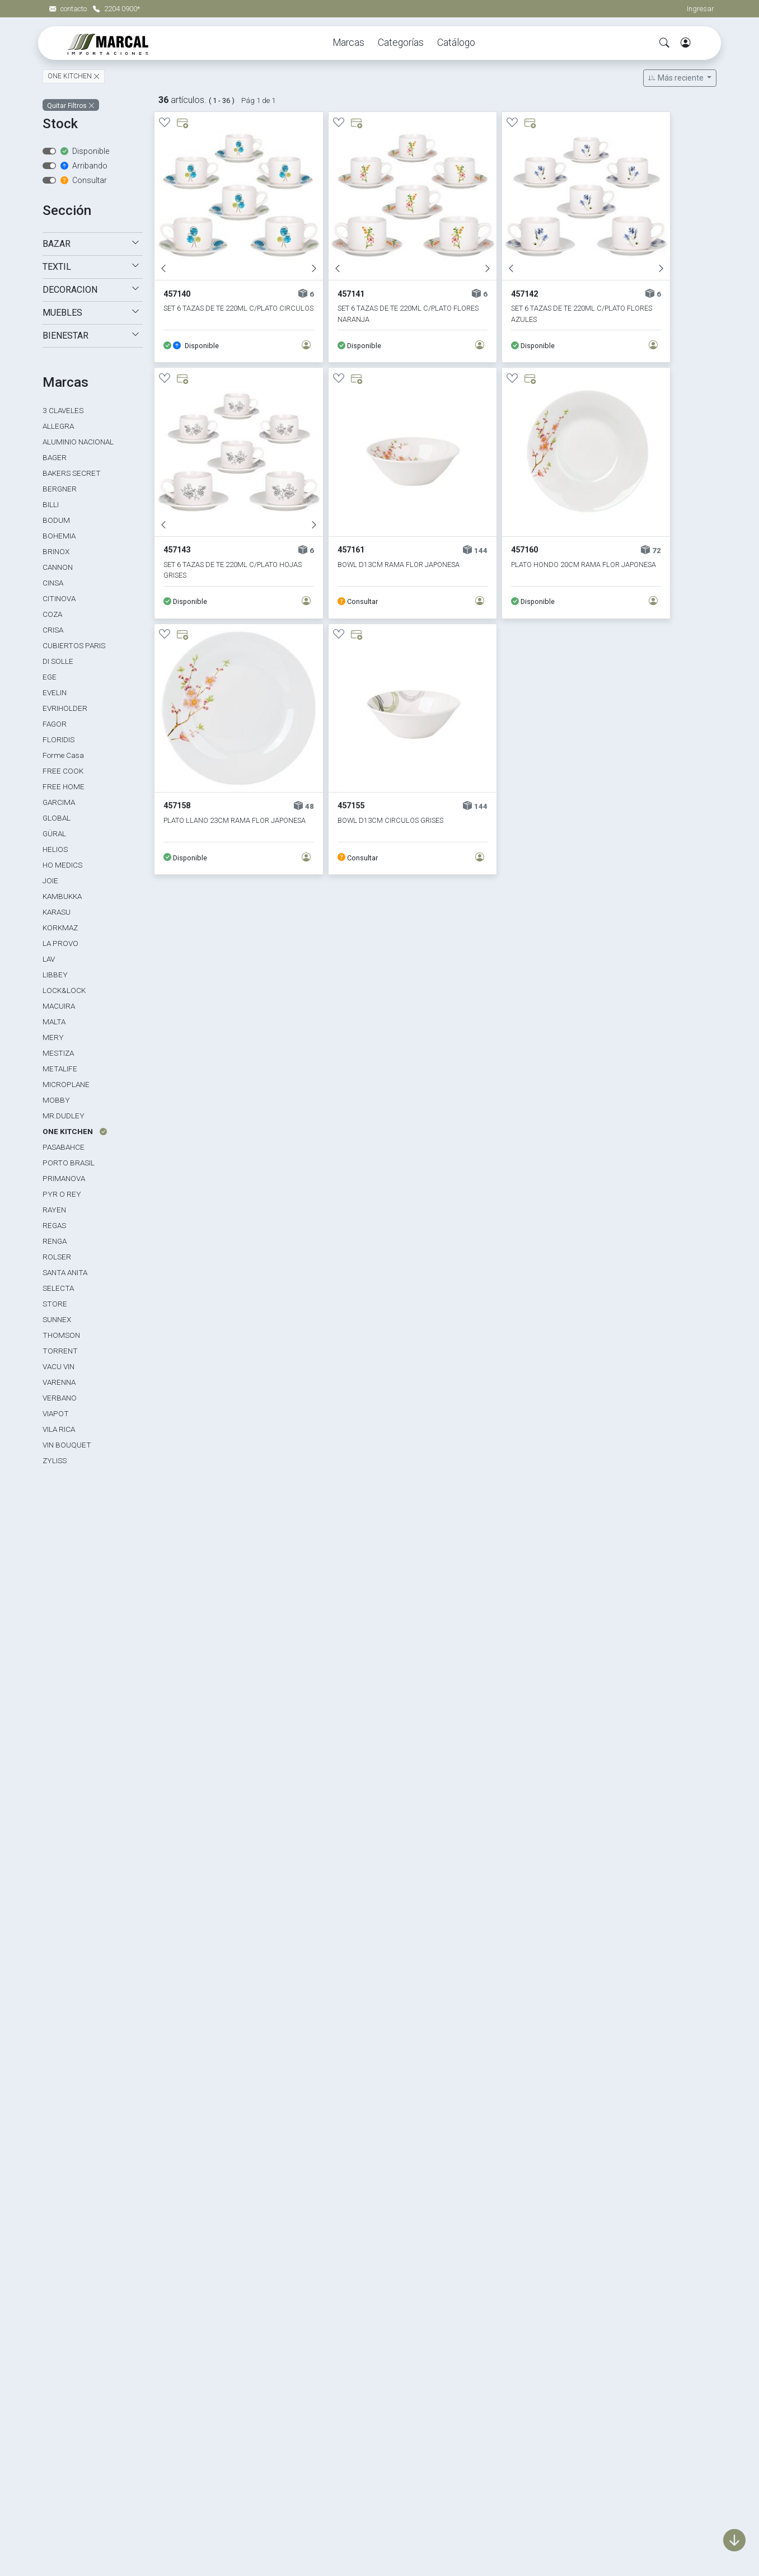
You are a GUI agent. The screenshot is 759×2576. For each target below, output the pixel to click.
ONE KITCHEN (70, 77)
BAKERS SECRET (72, 473)
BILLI (51, 504)
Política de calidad (536, 2381)
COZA (52, 614)
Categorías (401, 42)
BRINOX (56, 551)
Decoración (295, 2381)
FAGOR (55, 723)
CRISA (53, 629)
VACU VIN (58, 1366)
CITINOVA (59, 598)
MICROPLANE (66, 1084)
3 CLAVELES (63, 410)
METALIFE (60, 1068)
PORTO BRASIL (69, 1162)
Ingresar (700, 8)
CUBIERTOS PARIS (74, 645)
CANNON (58, 567)
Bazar (284, 2362)
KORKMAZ (60, 927)
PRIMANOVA (64, 1178)
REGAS (54, 1225)
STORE (55, 1303)
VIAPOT (56, 1413)
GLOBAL (57, 817)
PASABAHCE (64, 1146)
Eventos (288, 2438)
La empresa (523, 2362)
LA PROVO (60, 943)
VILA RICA (59, 1429)
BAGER (55, 457)
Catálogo (456, 42)
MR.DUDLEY (64, 1115)
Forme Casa (63, 755)
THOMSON (61, 1335)
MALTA (54, 1021)
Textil (283, 2419)
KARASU (57, 911)
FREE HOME (64, 786)
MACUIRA (59, 1005)
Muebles (289, 2400)
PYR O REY (62, 1193)
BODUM (56, 520)
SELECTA (58, 1288)
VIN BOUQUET (67, 1444)
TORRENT (60, 1350)
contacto (68, 8)
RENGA (55, 1241)
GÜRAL (54, 833)
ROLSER (57, 1256)
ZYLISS (55, 1460)
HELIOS (55, 849)
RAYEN (54, 1209)
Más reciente (676, 77)
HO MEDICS (62, 864)
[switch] (49, 151)
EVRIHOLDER (65, 708)
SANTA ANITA (65, 1272)
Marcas (348, 42)
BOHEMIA (59, 535)
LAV (49, 958)
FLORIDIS (58, 739)
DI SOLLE (58, 661)
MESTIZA (58, 1052)
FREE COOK (63, 770)
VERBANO (60, 1397)
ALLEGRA (58, 425)
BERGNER (60, 488)
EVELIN (55, 692)
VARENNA (59, 1382)
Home (512, 2343)
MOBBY (56, 1099)
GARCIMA (59, 802)
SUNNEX (57, 1319)
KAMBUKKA (62, 896)
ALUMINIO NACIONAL (78, 441)
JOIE (50, 880)
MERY (53, 1037)
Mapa (511, 2400)
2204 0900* (116, 8)
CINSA (53, 582)
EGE (50, 676)
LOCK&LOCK (64, 990)
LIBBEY (55, 974)
